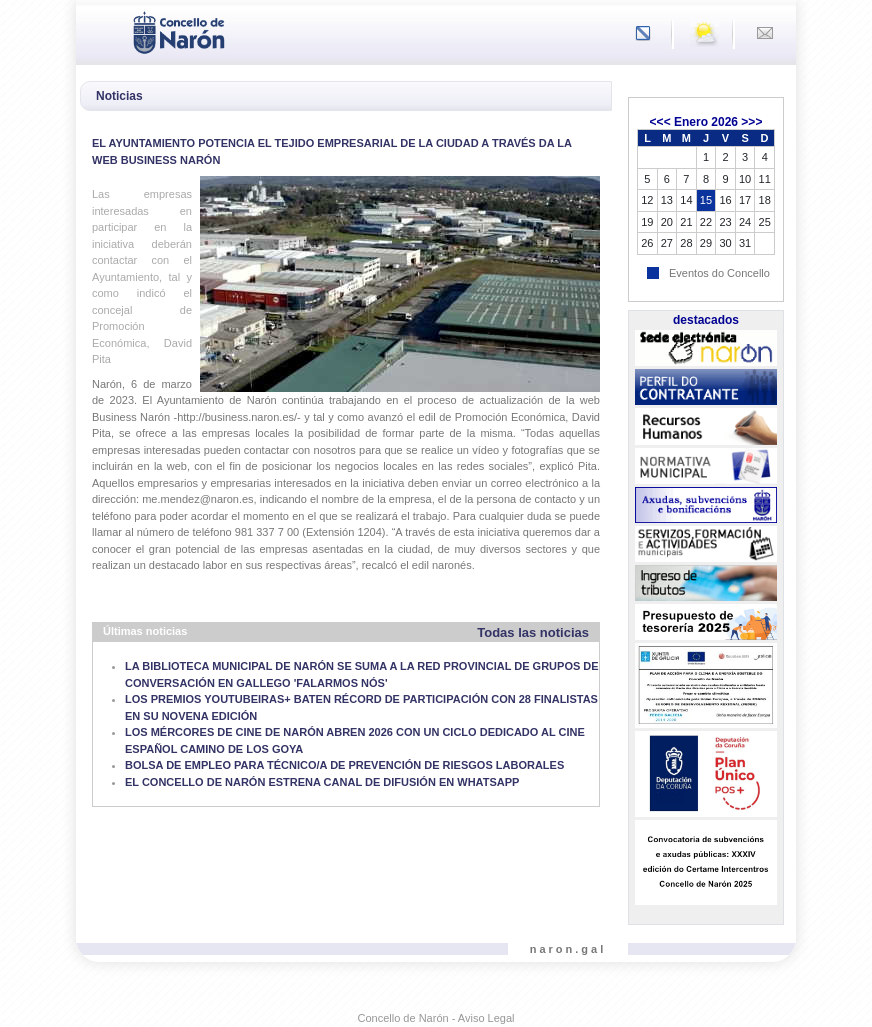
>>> (751, 122)
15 (706, 200)
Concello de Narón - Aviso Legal (436, 1018)
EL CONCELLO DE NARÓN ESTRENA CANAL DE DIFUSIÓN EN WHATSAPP (322, 782)
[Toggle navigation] (97, 31)
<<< (660, 122)
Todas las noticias (533, 632)
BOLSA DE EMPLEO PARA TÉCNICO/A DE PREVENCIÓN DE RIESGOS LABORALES (344, 765)
